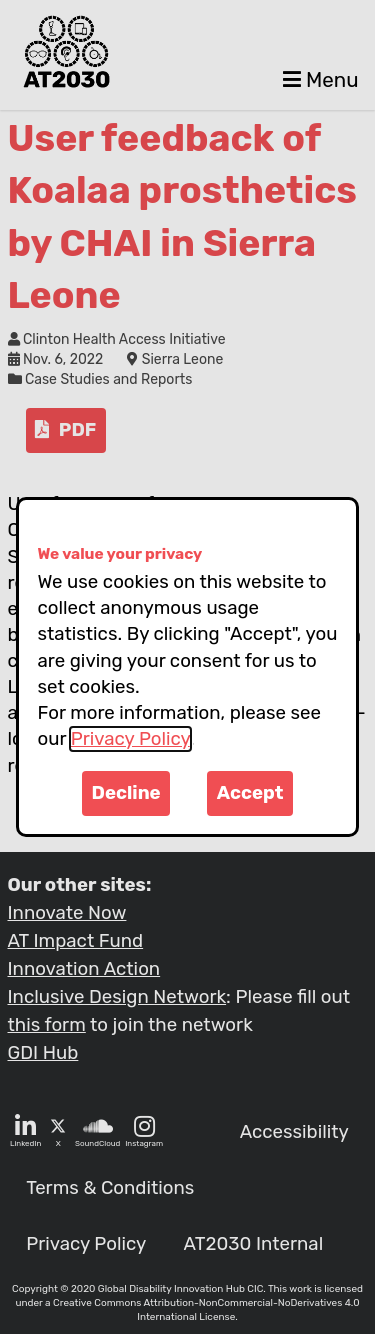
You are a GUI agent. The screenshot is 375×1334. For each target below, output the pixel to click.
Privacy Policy (130, 739)
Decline (126, 793)
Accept (250, 793)
